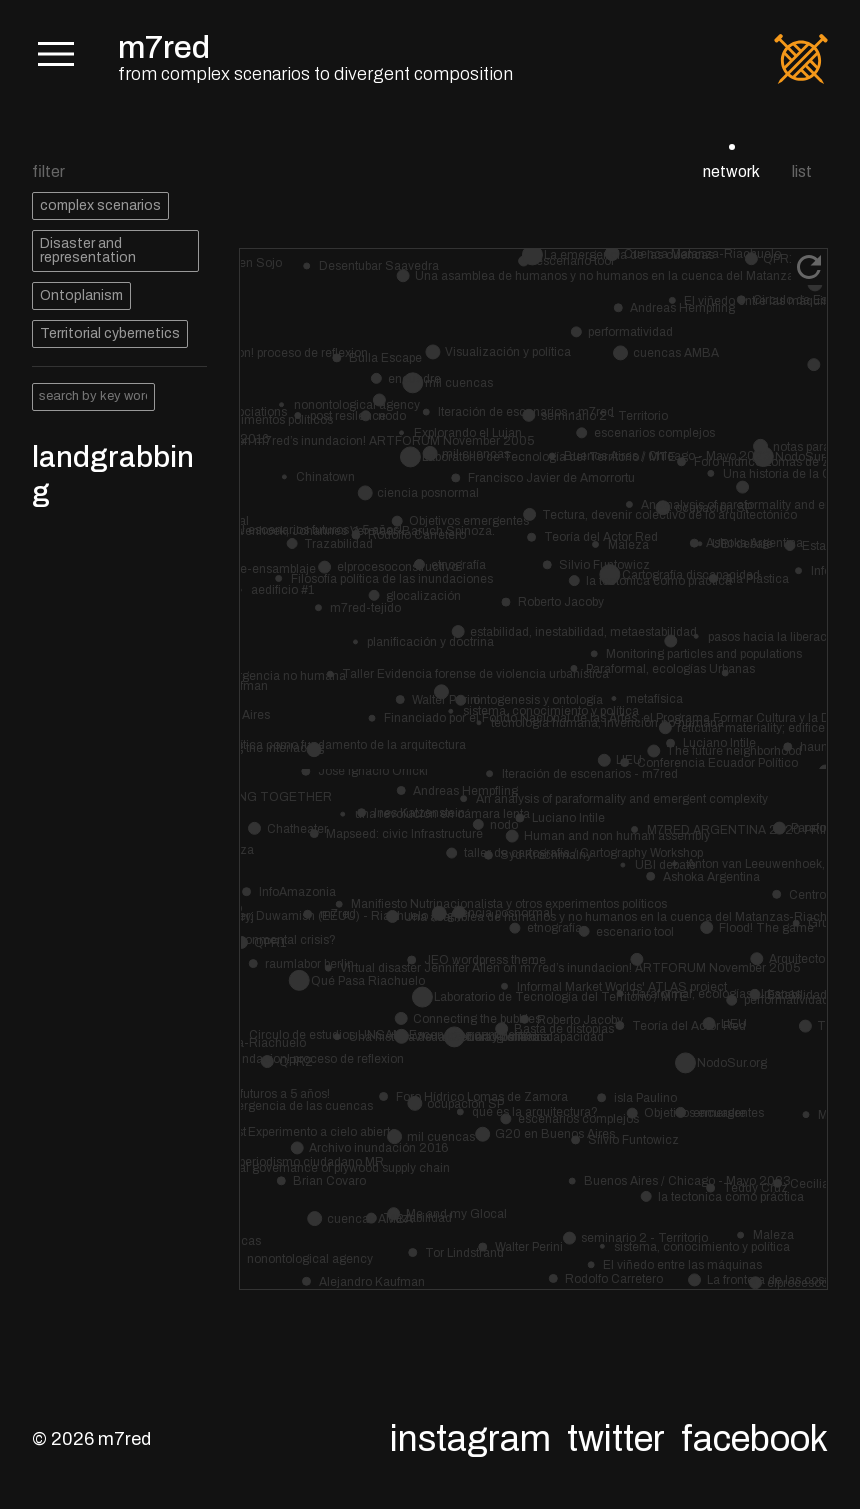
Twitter (616, 1439)
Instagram (470, 1439)
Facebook (754, 1439)
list (802, 171)
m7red (164, 47)
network (731, 171)
